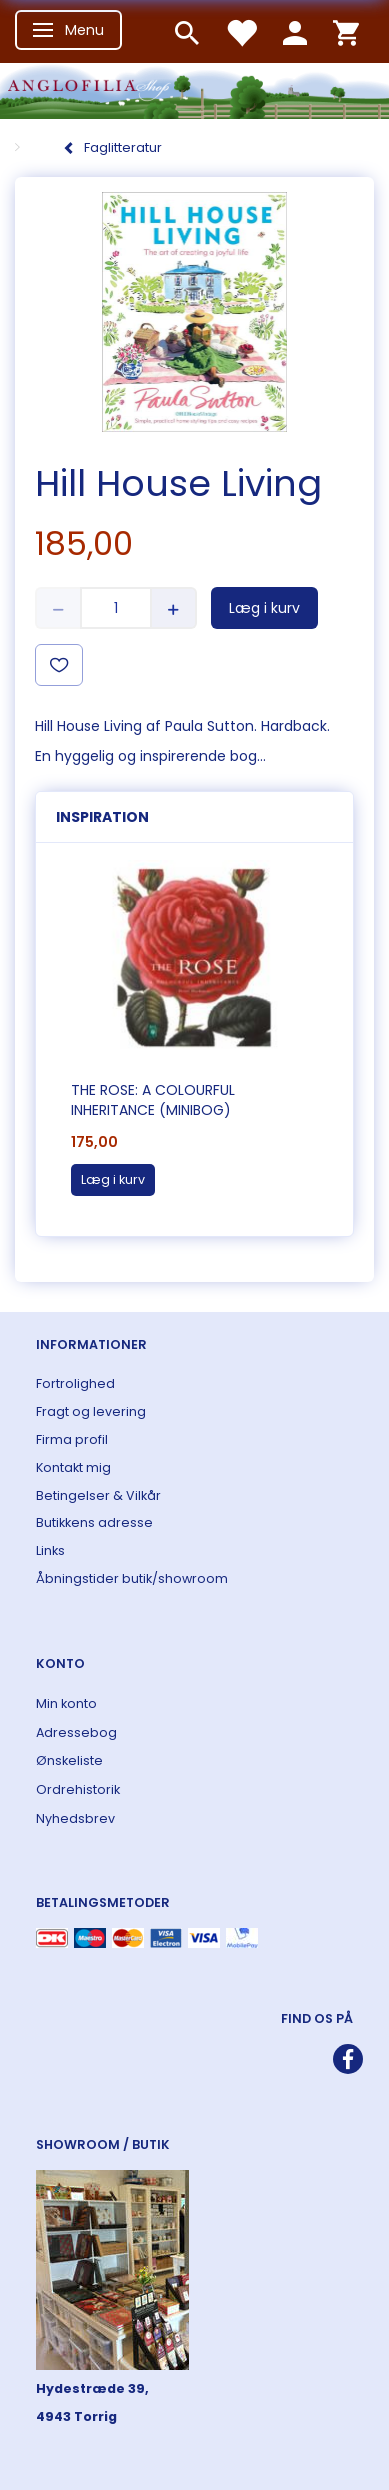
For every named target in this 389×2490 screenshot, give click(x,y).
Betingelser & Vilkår (98, 1495)
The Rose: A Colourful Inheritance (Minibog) (153, 1100)
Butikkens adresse (94, 1522)
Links (50, 1550)
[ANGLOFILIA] (194, 88)
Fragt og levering (91, 1411)
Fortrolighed (75, 1383)
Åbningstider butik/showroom (132, 1578)
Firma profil (72, 1439)
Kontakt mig (73, 1467)
